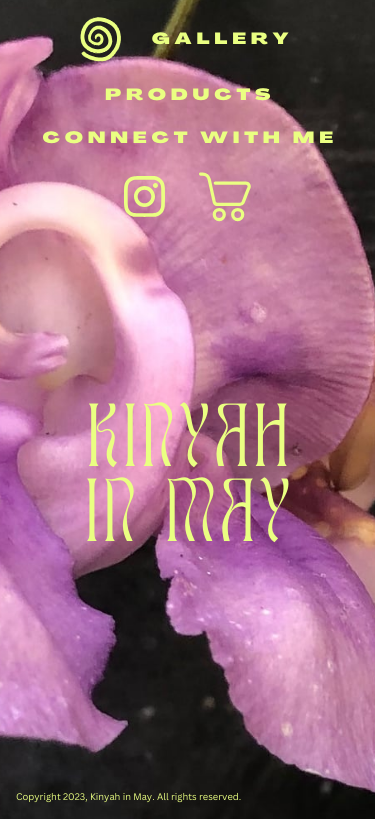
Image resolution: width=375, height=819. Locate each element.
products (190, 96)
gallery (223, 40)
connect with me (189, 139)
